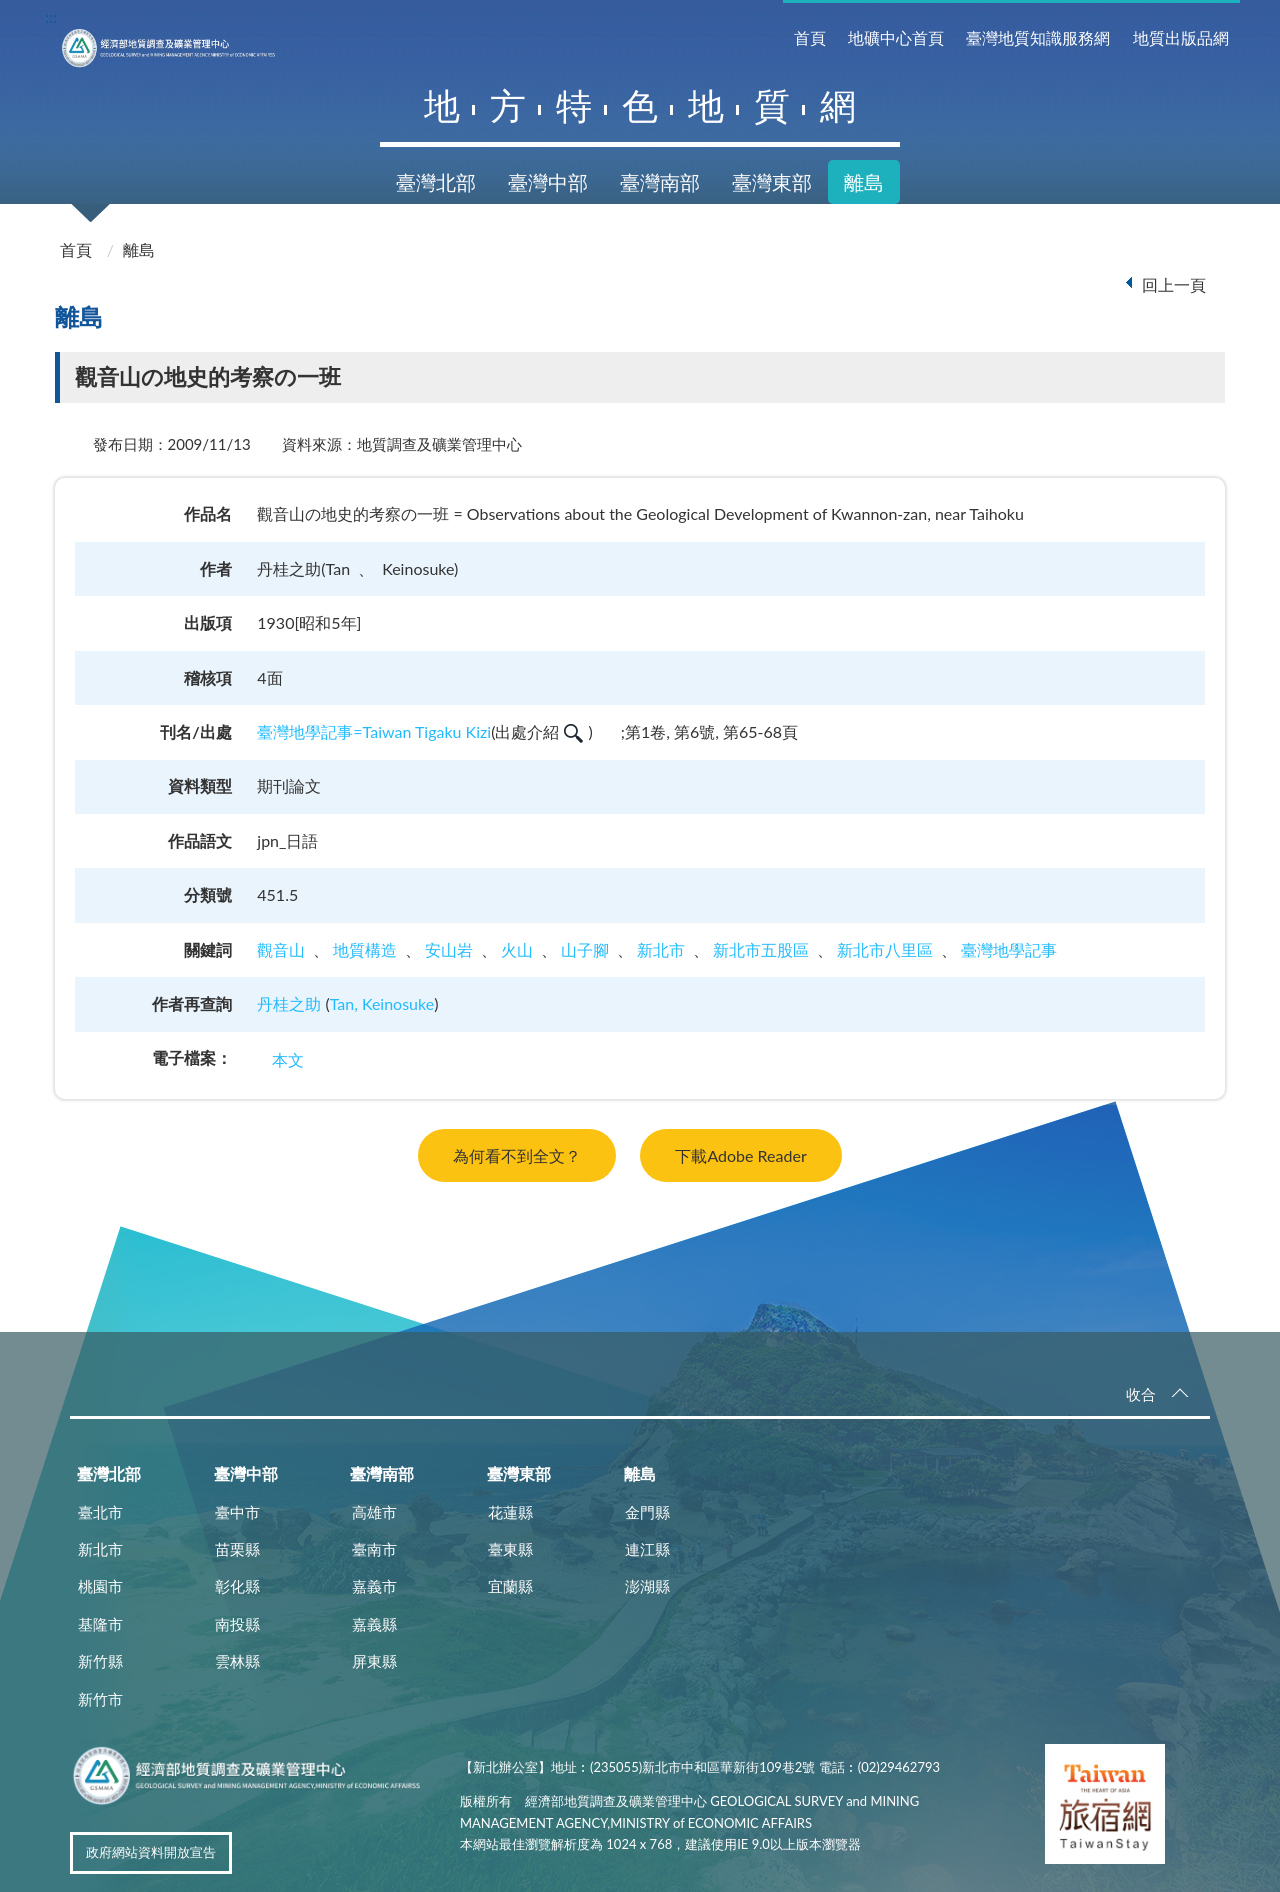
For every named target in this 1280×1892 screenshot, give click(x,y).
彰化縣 (237, 1586)
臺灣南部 (660, 182)
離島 (864, 182)
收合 (1141, 1394)
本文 (288, 1059)
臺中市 (237, 1512)
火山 (517, 949)
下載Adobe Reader (740, 1155)
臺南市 (374, 1549)
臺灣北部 (436, 182)
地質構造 (365, 949)
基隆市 (100, 1624)
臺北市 (100, 1512)
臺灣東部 (772, 182)
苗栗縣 (237, 1549)
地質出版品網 (1181, 37)
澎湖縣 (647, 1586)
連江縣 (647, 1549)
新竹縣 (100, 1661)
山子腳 (585, 949)
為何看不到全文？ (517, 1155)
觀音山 (281, 949)
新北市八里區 (885, 949)
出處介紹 (539, 731)
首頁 (810, 37)
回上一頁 (1174, 284)
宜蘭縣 (510, 1586)
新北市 (661, 949)
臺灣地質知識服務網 (1038, 37)
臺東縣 (510, 1549)
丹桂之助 (289, 1003)
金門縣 (647, 1512)
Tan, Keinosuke (382, 1003)
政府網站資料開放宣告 (151, 1852)
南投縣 (237, 1624)
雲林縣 (237, 1661)
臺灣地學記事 (1009, 949)
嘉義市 (374, 1586)
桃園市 (100, 1586)
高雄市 (374, 1512)
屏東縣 (374, 1661)
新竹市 (100, 1699)
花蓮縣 (510, 1512)
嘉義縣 (374, 1624)
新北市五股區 (761, 949)
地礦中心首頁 (896, 37)
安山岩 (449, 949)
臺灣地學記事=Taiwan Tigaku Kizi (374, 731)
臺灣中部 (548, 182)
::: (51, 16)
